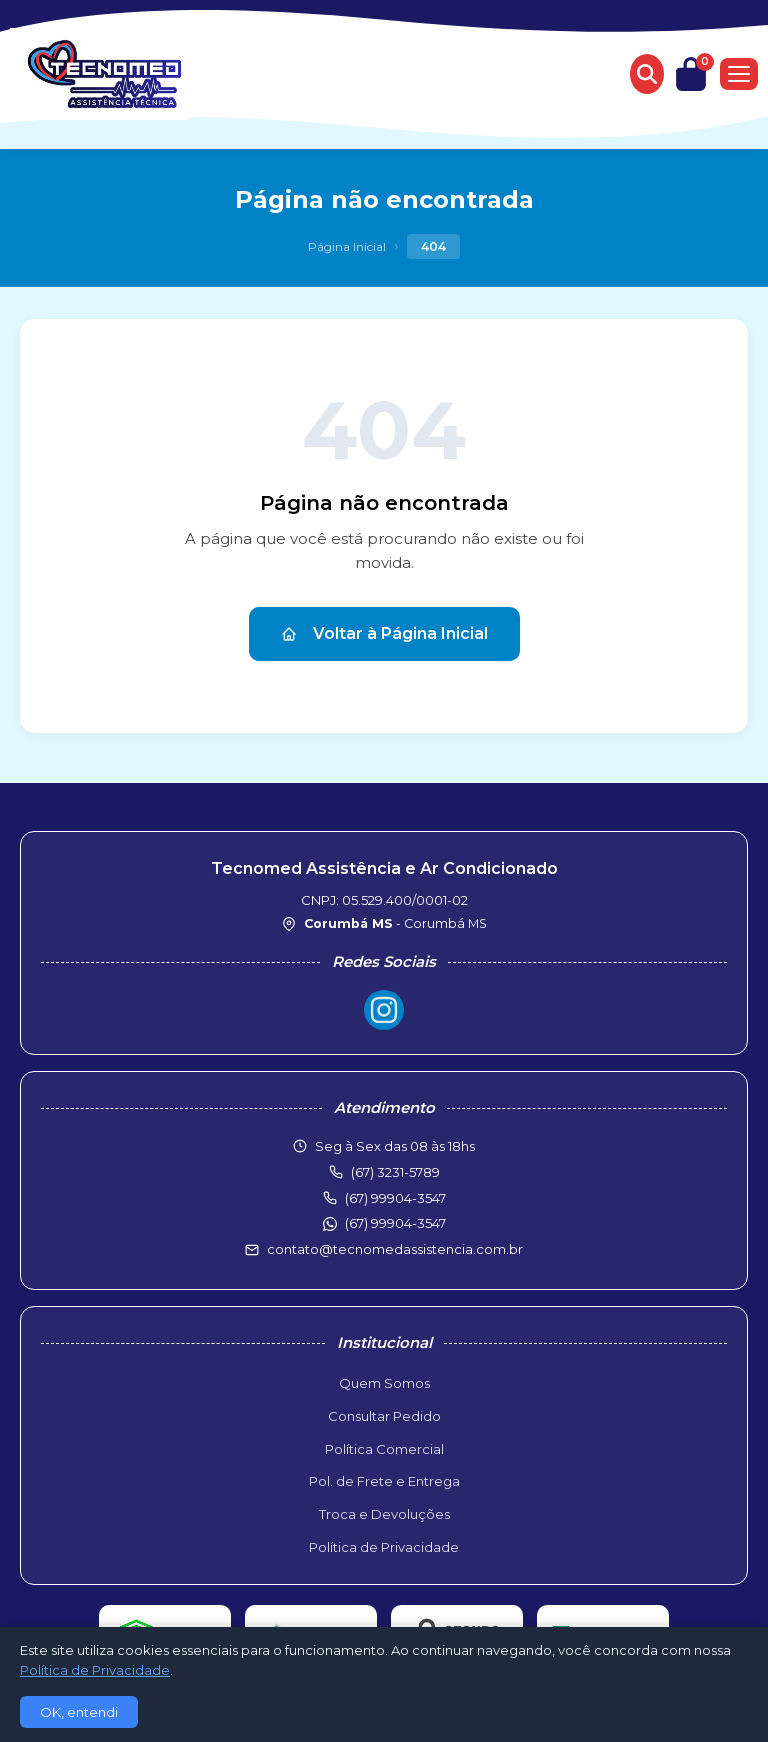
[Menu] (739, 74)
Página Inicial (347, 246)
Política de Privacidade (384, 1547)
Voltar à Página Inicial (384, 633)
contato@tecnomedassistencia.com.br (395, 1249)
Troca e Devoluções (384, 1514)
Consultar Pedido (384, 1416)
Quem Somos (384, 1383)
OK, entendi (79, 1712)
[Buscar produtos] (647, 74)
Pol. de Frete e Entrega (384, 1481)
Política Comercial (384, 1449)
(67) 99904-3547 (395, 1223)
